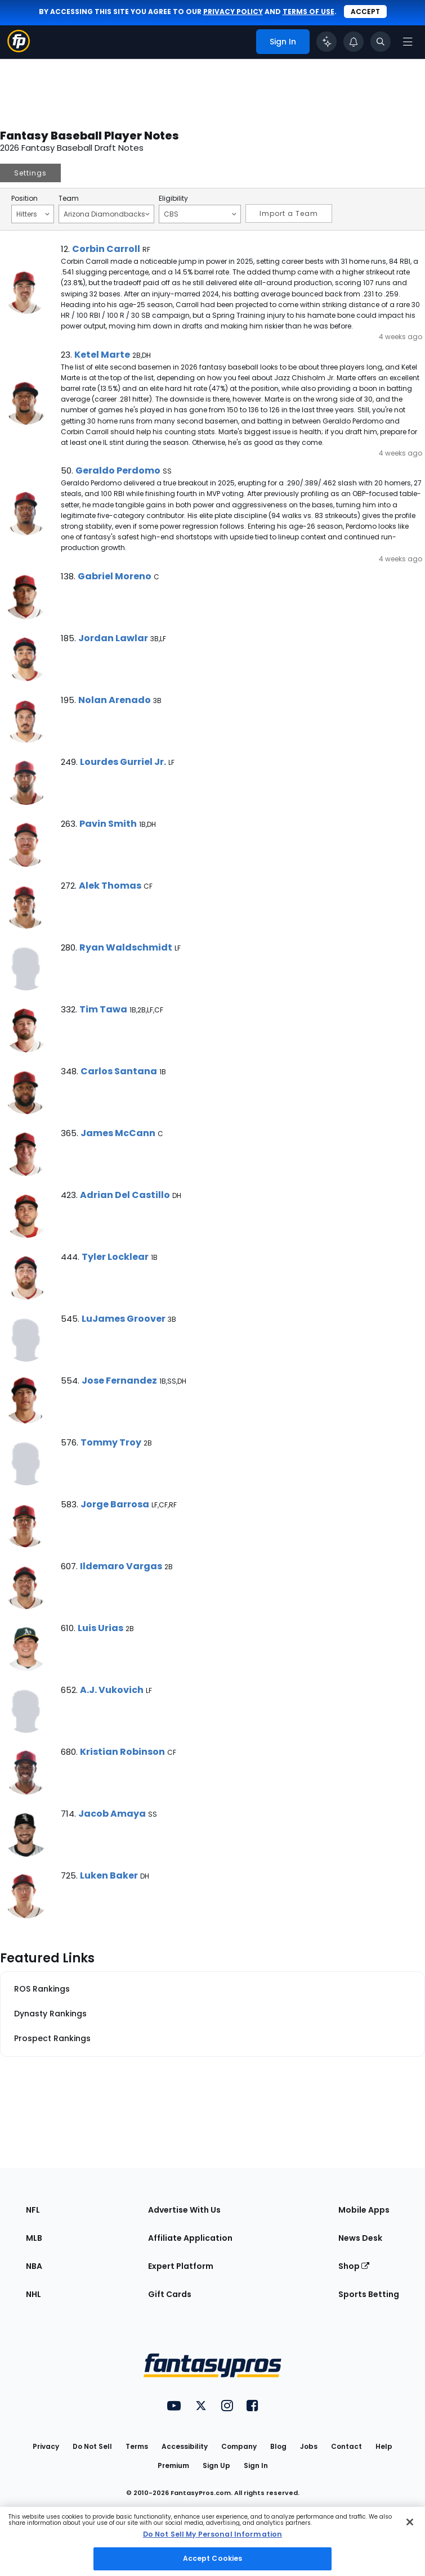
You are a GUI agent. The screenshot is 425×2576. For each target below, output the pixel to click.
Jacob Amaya (112, 1813)
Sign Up (216, 2465)
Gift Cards (169, 2294)
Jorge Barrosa (114, 1504)
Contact (346, 2446)
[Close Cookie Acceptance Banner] (409, 2522)
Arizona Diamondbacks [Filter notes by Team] (107, 214)
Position (24, 198)
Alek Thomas (110, 885)
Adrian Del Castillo (125, 1194)
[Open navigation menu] (407, 41)
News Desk (360, 2238)
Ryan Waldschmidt (125, 947)
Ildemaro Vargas (121, 1566)
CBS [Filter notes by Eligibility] (200, 214)
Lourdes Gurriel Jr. (123, 761)
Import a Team (289, 213)
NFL (33, 2209)
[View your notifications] (353, 41)
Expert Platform (180, 2266)
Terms (137, 2446)
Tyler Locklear (115, 1256)
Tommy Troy (110, 1442)
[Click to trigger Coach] (326, 41)
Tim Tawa (103, 1009)
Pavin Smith (108, 823)
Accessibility (185, 2446)
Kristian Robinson (122, 1751)
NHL (33, 2294)
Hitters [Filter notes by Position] (33, 214)
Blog (278, 2446)
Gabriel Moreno (114, 576)
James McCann (117, 1133)
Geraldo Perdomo (117, 470)
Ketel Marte (102, 354)
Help (383, 2446)
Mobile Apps (364, 2209)
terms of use (308, 11)
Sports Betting (368, 2294)
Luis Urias (100, 1628)
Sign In (256, 2465)
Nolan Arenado (114, 699)
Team (69, 198)
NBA (34, 2266)
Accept (365, 11)
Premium (173, 2465)
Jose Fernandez (119, 1380)
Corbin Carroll (106, 248)
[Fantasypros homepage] (18, 49)
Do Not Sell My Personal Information (212, 2534)
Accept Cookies (213, 2558)
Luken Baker (109, 1875)
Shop (353, 2266)
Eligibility (173, 198)
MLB (34, 2238)
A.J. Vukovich (112, 1689)
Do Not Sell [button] (92, 2446)
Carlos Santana (118, 1071)
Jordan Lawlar (113, 638)
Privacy (46, 2446)
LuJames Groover (123, 1318)
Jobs (308, 2446)
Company (239, 2446)
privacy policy (233, 11)
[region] (212, 2541)
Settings (30, 173)
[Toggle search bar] (380, 41)
